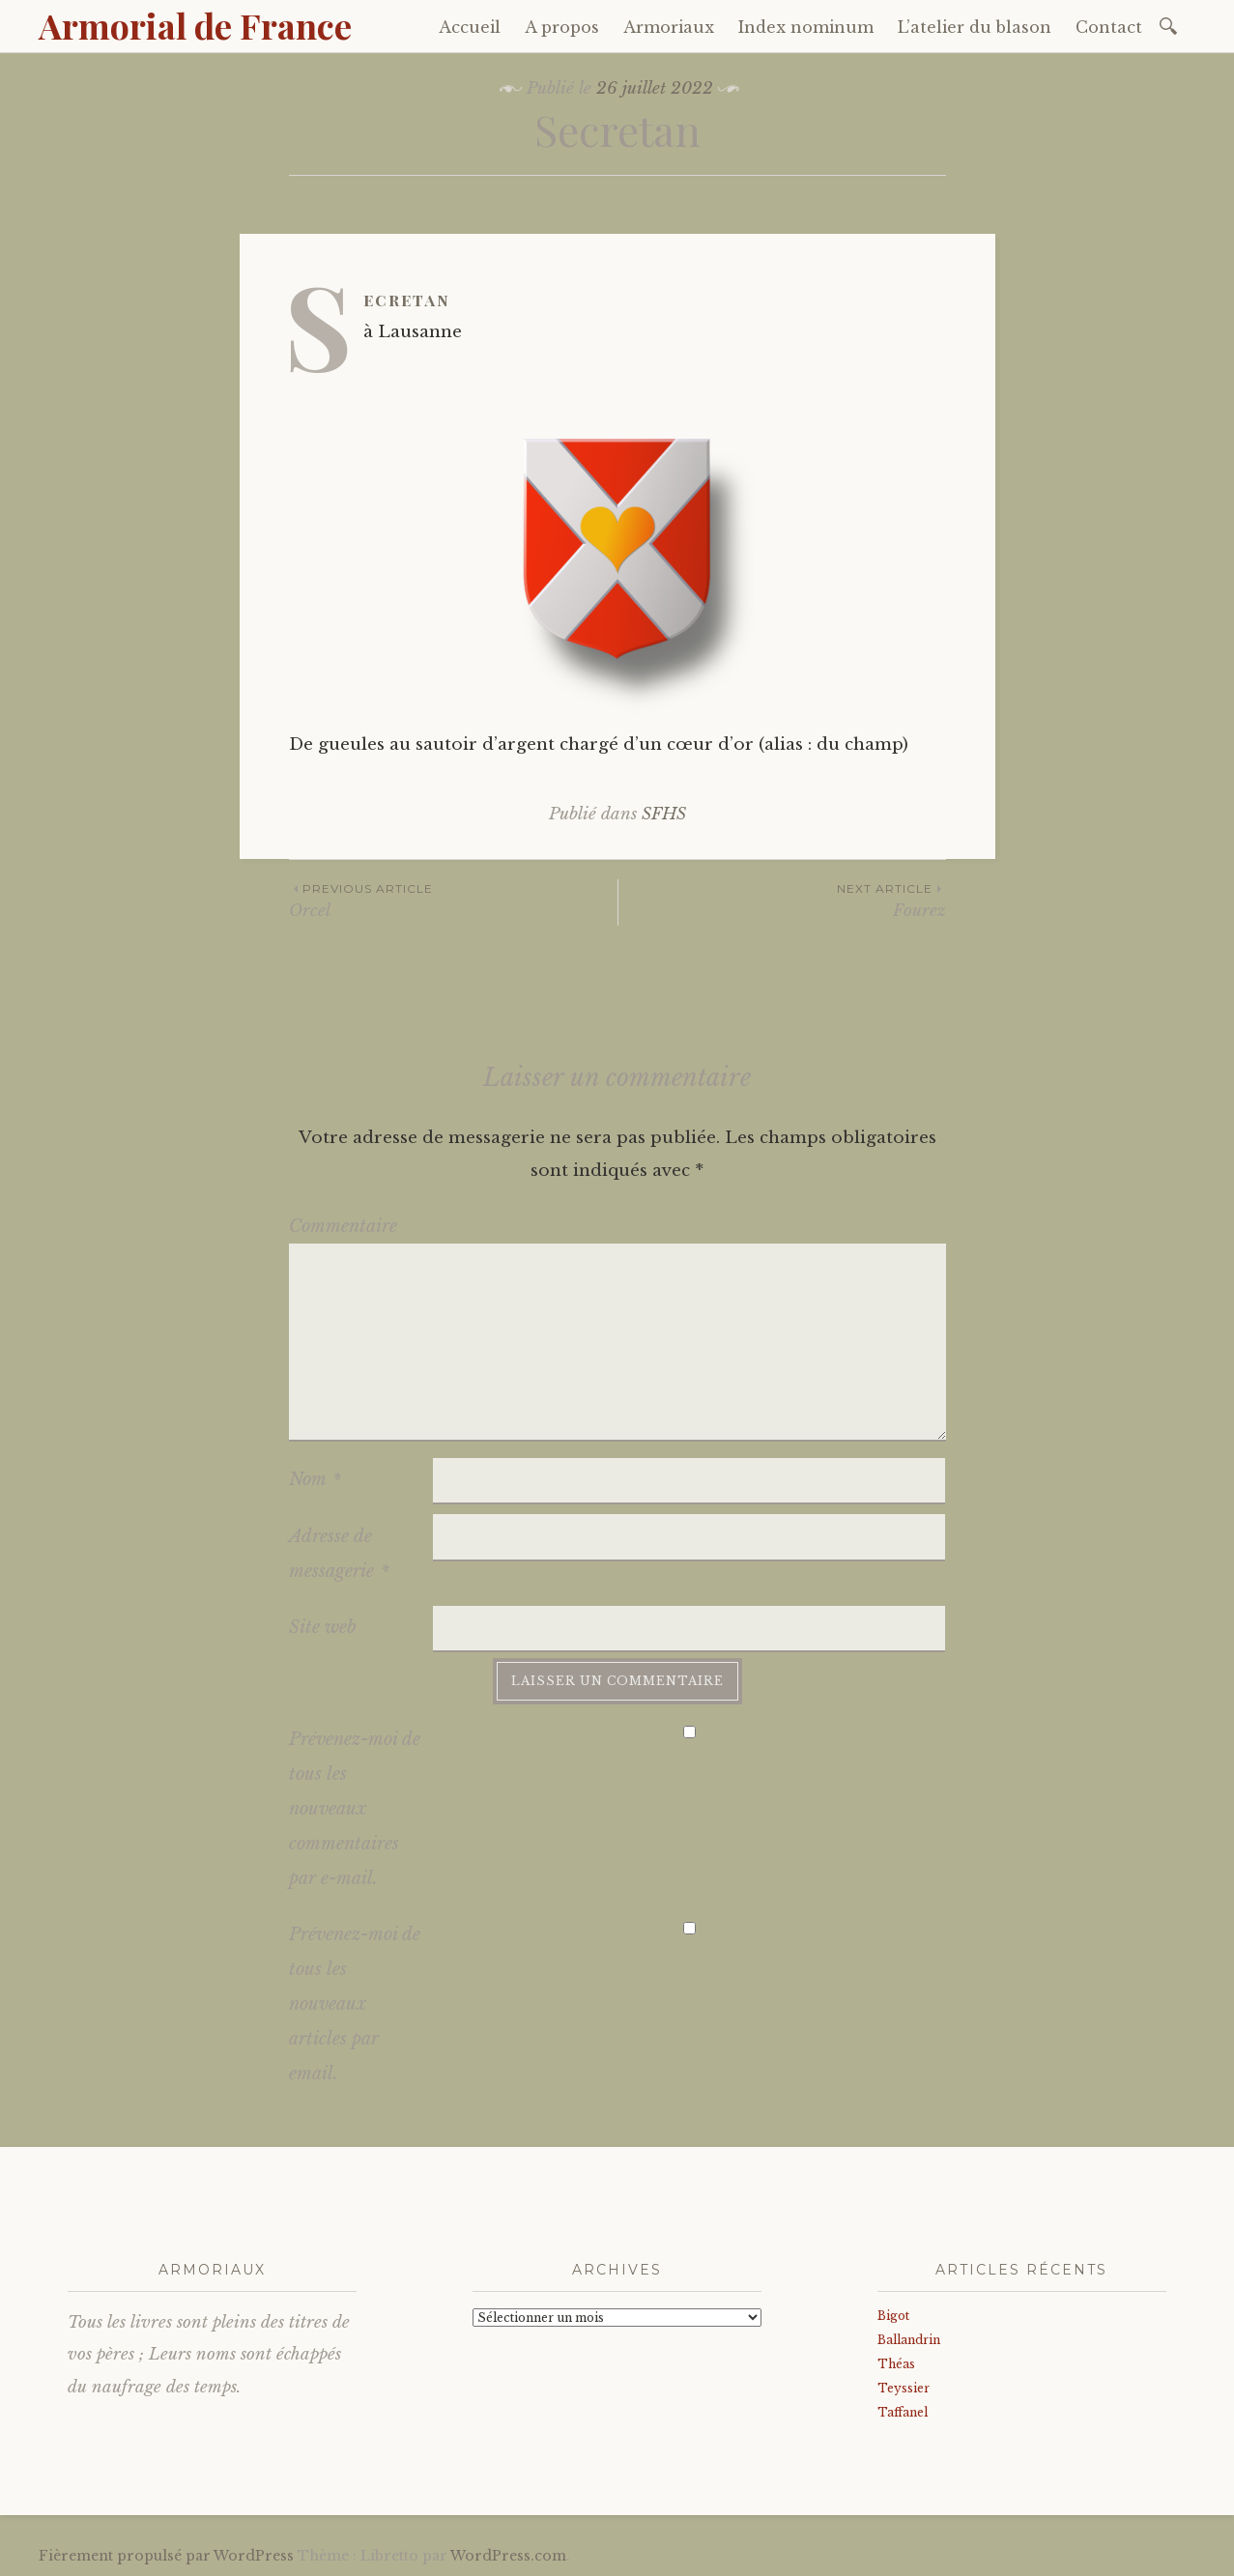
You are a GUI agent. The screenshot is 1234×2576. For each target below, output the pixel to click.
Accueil (470, 27)
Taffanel (902, 2412)
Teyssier (903, 2388)
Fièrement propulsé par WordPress (166, 2555)
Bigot (893, 2315)
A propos (562, 27)
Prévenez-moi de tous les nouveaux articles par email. (354, 2004)
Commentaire (343, 1226)
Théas (896, 2364)
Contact (1109, 27)
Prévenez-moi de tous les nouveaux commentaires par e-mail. (354, 1809)
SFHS (664, 814)
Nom (315, 1479)
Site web (323, 1627)
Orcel (453, 900)
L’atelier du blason (974, 27)
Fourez (782, 900)
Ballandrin (908, 2340)
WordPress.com (508, 2555)
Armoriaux (668, 27)
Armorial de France (195, 25)
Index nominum (806, 27)
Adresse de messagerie (339, 1554)
